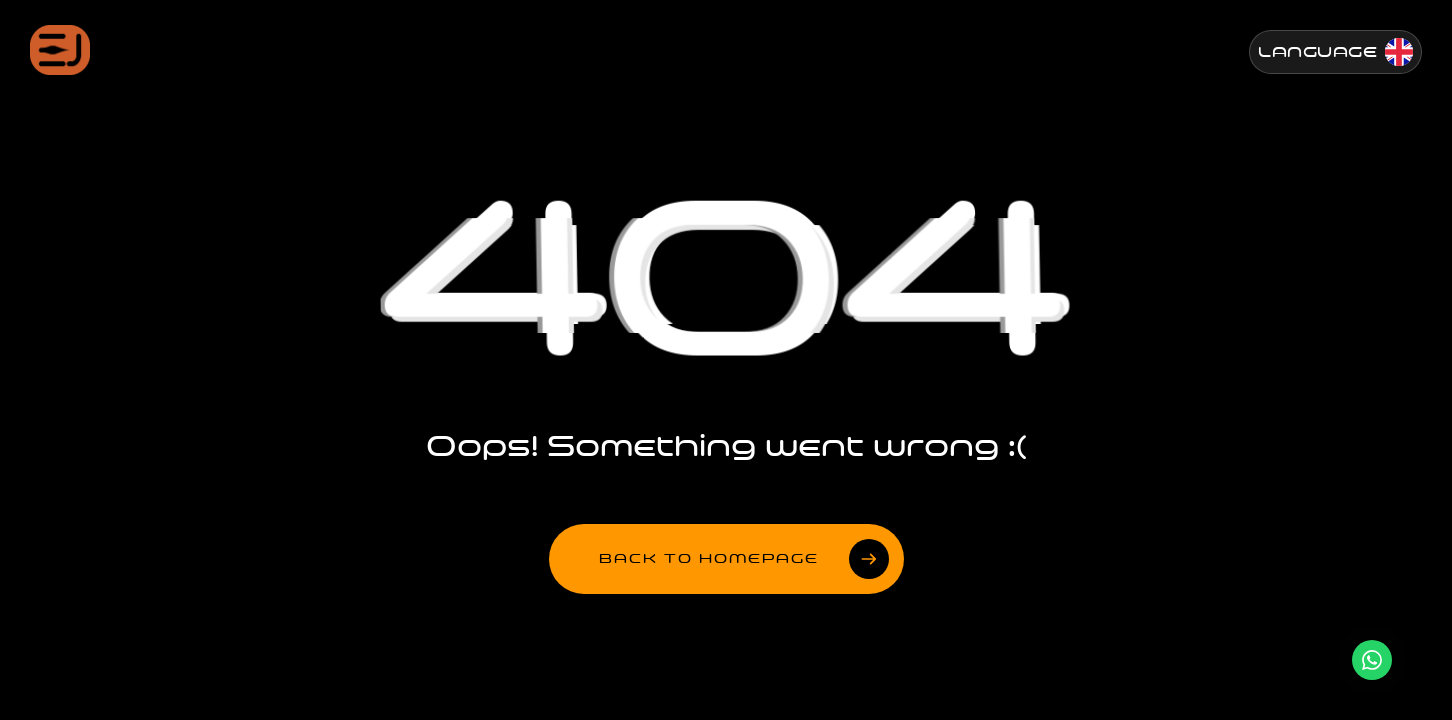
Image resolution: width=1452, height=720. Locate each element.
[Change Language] (1335, 52)
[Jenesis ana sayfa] (60, 50)
